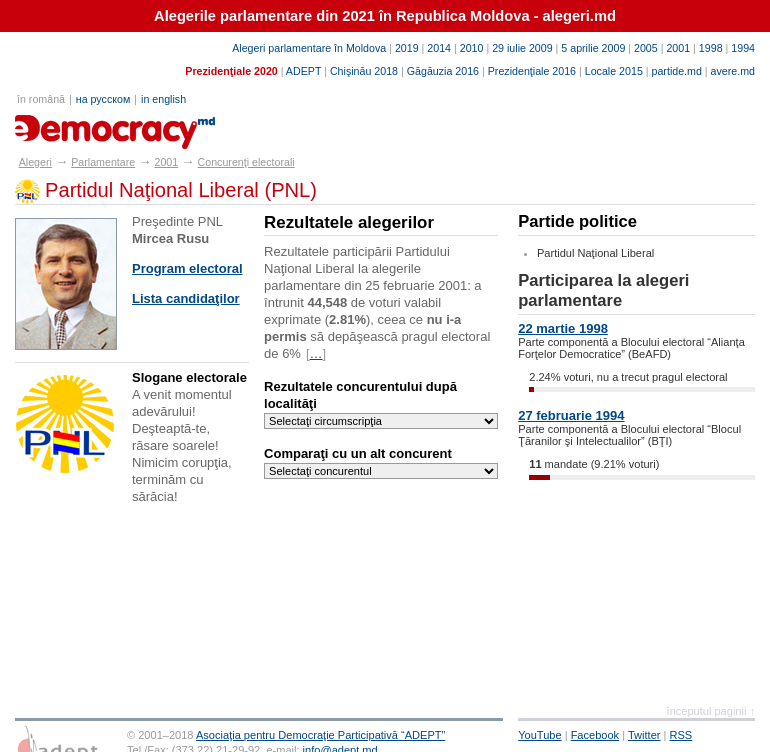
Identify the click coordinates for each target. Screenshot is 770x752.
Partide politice (577, 221)
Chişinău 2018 (364, 71)
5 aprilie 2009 (593, 48)
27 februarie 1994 (571, 415)
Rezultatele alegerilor (349, 222)
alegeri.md (60, 125)
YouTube (539, 735)
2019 (407, 48)
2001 (678, 48)
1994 (743, 48)
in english (163, 99)
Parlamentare (103, 162)
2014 (439, 48)
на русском (103, 99)
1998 (711, 48)
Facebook (595, 735)
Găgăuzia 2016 (443, 71)
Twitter (644, 735)
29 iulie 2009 (522, 48)
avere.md (733, 71)
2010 (472, 48)
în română (41, 99)
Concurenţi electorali (246, 162)
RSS (681, 735)
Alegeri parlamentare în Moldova (309, 48)
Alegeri (35, 162)
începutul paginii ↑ (711, 711)
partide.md (677, 71)
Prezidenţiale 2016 (532, 71)
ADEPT (303, 71)
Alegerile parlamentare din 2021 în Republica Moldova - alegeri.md (385, 16)
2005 (646, 48)
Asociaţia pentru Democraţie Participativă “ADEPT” (320, 735)
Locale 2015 (614, 71)
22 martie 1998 (563, 328)
